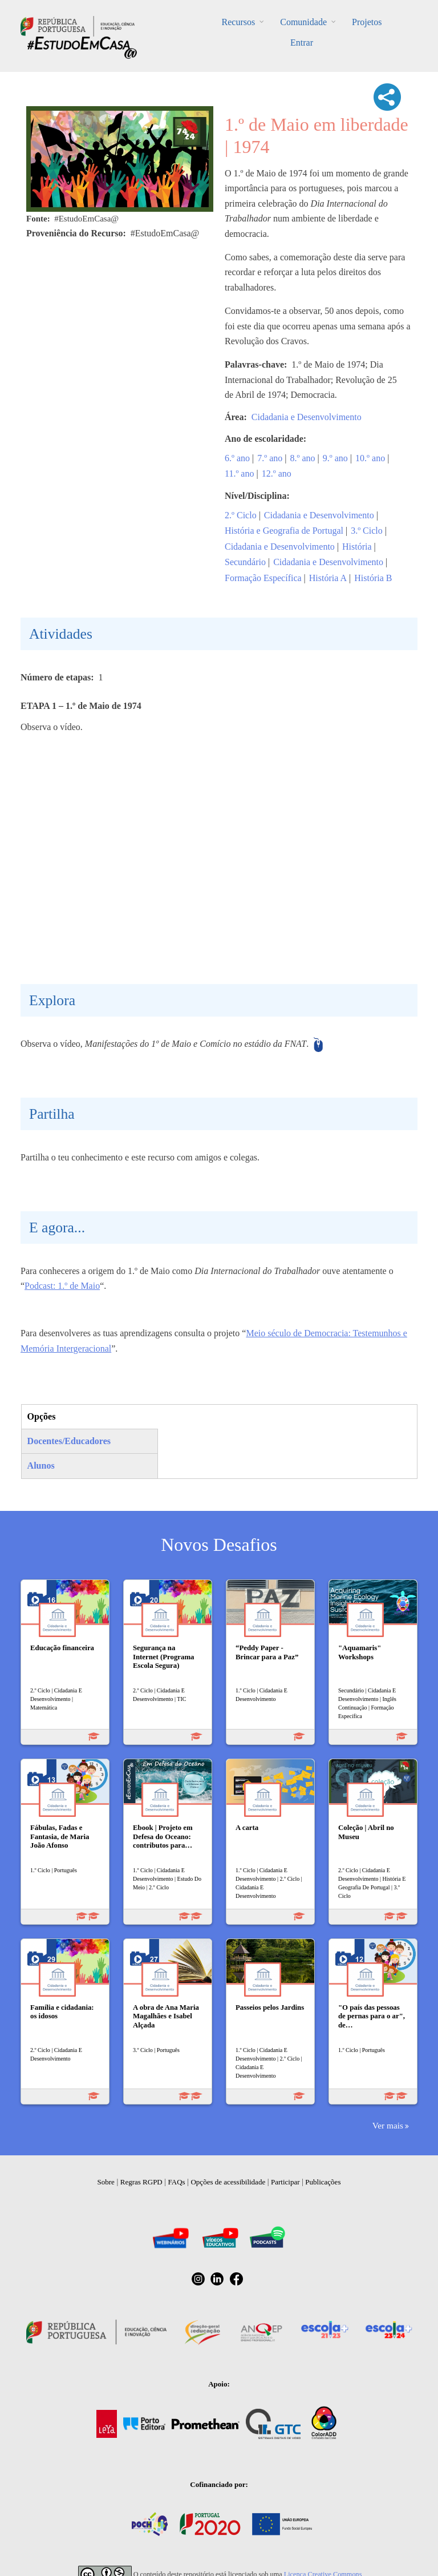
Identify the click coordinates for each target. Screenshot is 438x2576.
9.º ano (335, 458)
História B (373, 578)
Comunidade (303, 22)
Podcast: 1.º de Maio (62, 1286)
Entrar (301, 42)
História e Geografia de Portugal (284, 530)
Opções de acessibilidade (227, 2182)
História (357, 546)
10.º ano (370, 458)
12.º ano (276, 473)
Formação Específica (263, 578)
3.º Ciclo (367, 530)
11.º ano (239, 473)
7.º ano (269, 458)
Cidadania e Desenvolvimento (307, 417)
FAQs (176, 2182)
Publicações (322, 2182)
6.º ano (237, 458)
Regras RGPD (141, 2182)
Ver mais (387, 2125)
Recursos (239, 22)
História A (328, 578)
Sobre (106, 2182)
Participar (285, 2182)
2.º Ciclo (241, 515)
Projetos (367, 22)
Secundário (245, 562)
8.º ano (302, 458)
